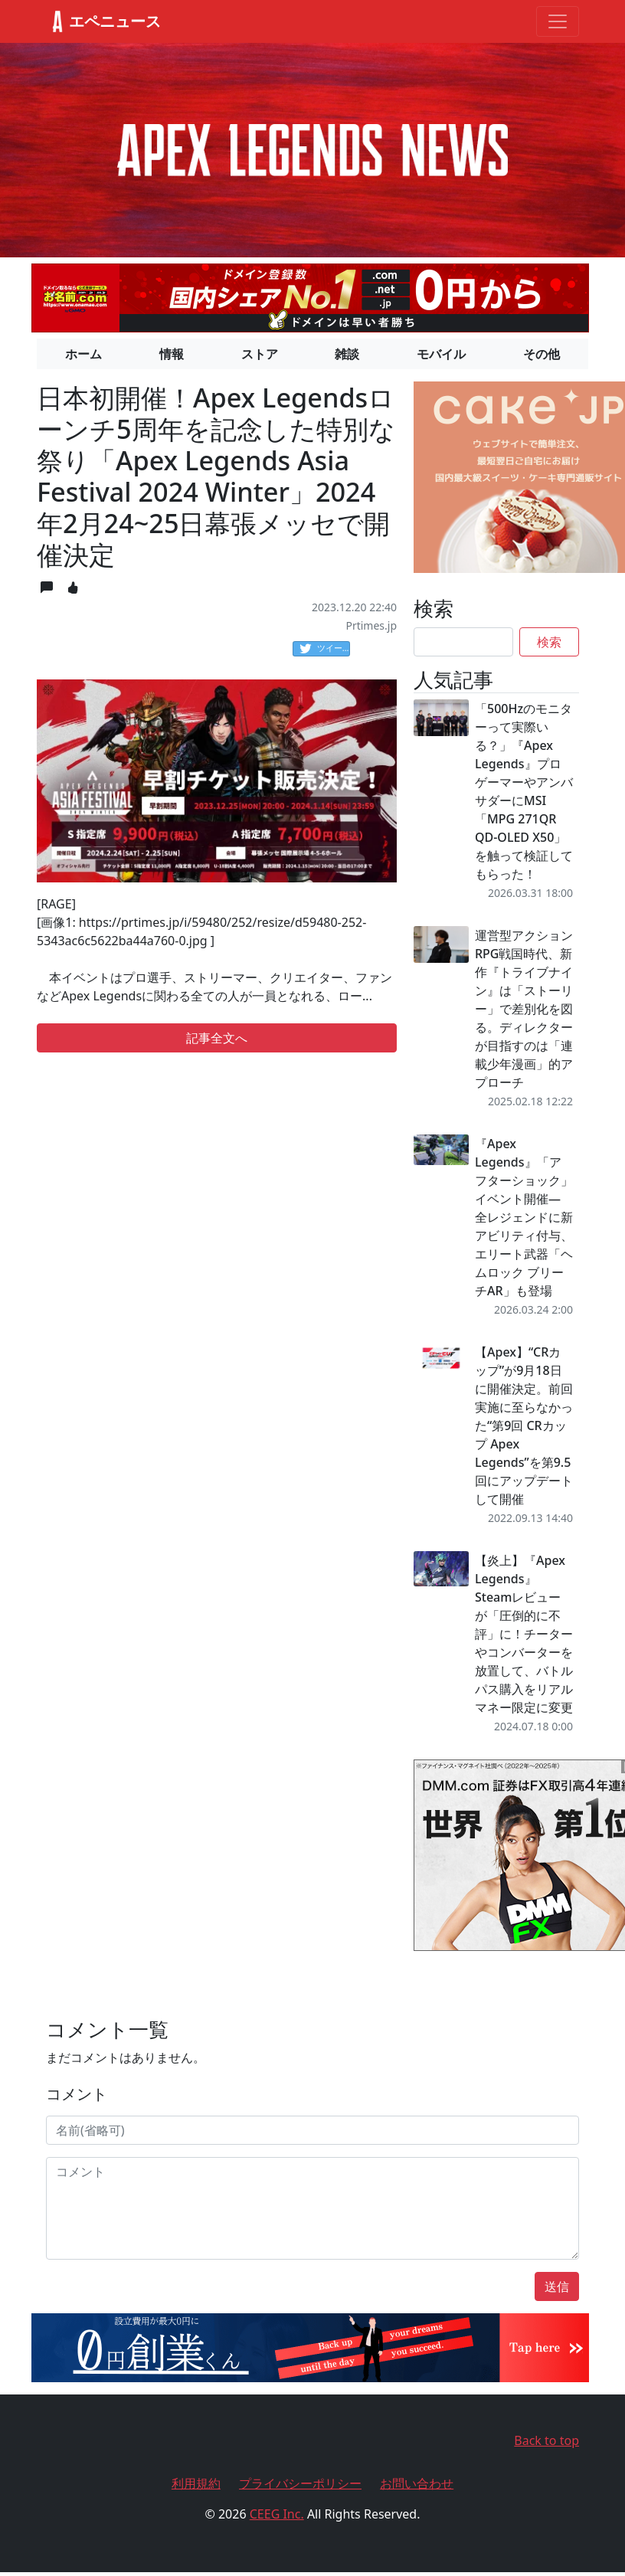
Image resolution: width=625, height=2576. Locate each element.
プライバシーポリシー (300, 2483)
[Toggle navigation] (557, 21)
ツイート (324, 648)
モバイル (441, 353)
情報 (171, 353)
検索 (549, 641)
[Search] (463, 641)
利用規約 (196, 2483)
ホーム (83, 353)
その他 (541, 353)
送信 (557, 2286)
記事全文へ (216, 1037)
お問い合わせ (416, 2483)
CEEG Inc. (277, 2514)
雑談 (347, 353)
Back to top (546, 2440)
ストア (259, 353)
